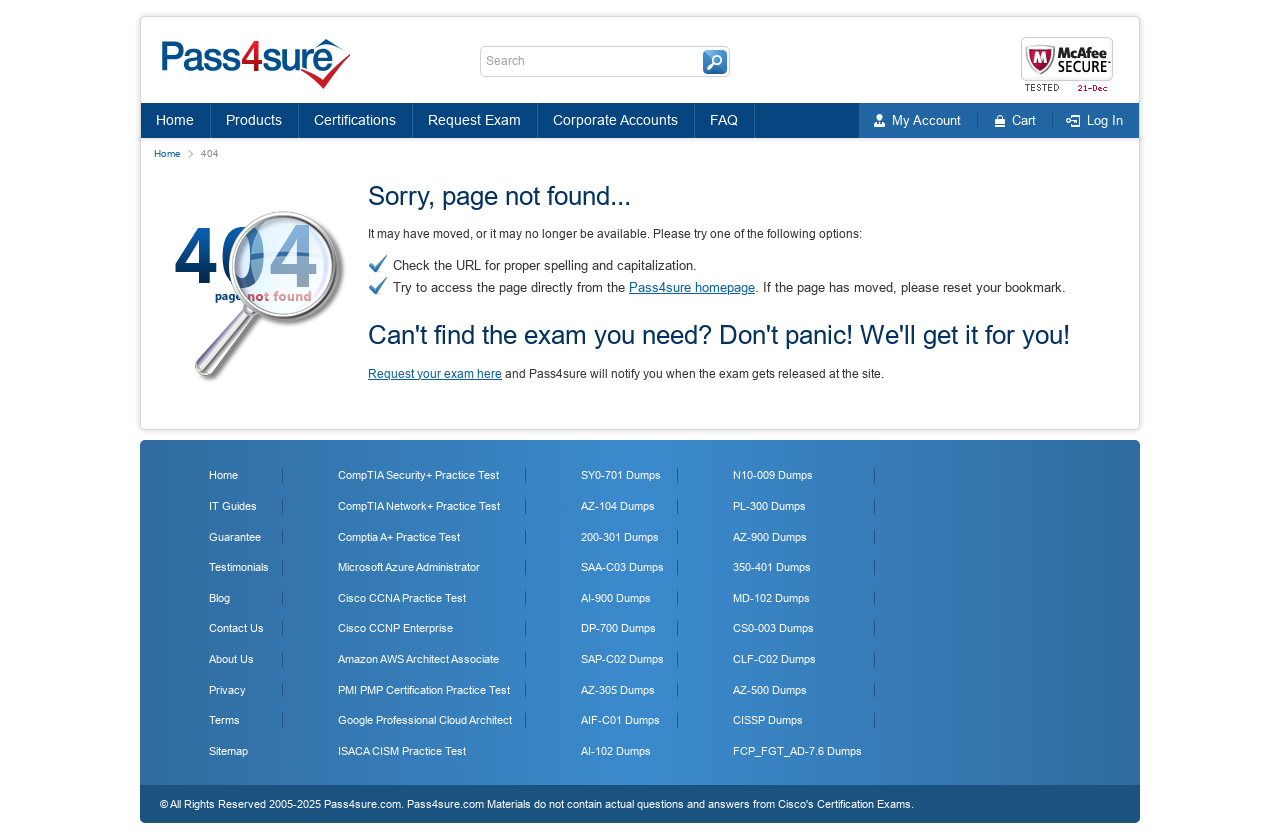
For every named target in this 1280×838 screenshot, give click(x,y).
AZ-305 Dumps (618, 690)
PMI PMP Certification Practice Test (424, 690)
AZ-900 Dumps (770, 537)
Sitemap (228, 751)
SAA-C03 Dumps (622, 567)
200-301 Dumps (620, 537)
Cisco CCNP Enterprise (395, 628)
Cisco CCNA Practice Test (402, 598)
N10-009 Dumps (773, 475)
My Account (926, 120)
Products (254, 120)
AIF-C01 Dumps (620, 720)
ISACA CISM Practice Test (402, 751)
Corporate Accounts (615, 120)
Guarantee (235, 537)
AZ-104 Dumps (618, 506)
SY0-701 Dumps (621, 475)
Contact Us (236, 628)
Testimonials (239, 567)
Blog (219, 598)
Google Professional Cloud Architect (425, 720)
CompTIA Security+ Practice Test (418, 475)
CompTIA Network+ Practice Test (419, 506)
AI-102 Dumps (616, 751)
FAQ (724, 120)
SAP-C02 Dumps (622, 659)
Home (175, 120)
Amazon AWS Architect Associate (418, 659)
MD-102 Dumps (771, 598)
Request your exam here (435, 374)
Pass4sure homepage (692, 287)
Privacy (227, 690)
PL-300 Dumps (769, 506)
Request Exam (474, 120)
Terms (224, 720)
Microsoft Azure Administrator (409, 567)
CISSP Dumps (768, 720)
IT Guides (233, 506)
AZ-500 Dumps (770, 690)
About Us (231, 659)
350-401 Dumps (772, 567)
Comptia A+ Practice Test (399, 537)
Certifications (355, 120)
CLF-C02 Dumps (774, 659)
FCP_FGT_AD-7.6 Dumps (797, 751)
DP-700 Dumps (618, 628)
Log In (1105, 120)
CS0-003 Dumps (773, 628)
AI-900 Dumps (616, 598)
